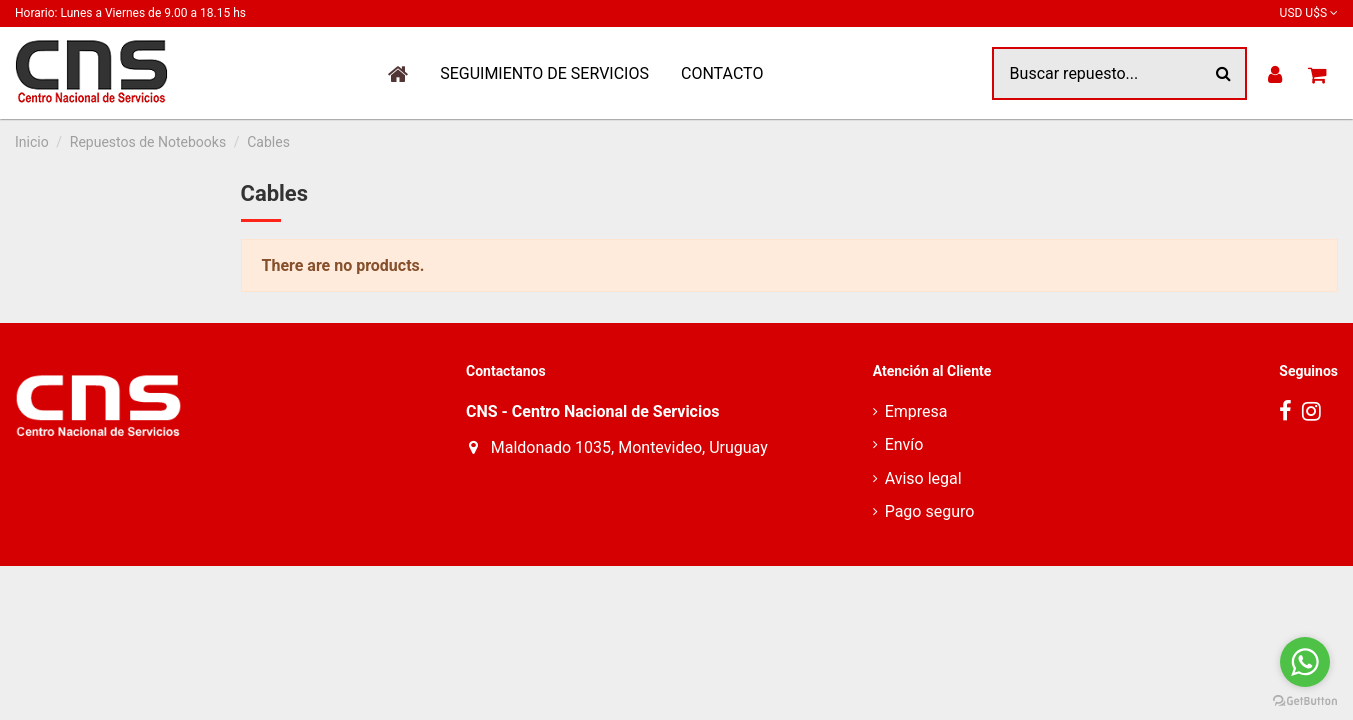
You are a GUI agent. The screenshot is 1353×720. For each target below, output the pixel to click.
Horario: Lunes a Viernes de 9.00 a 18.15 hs (130, 13)
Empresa (916, 411)
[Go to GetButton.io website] (1305, 700)
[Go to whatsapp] (1305, 662)
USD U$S (1309, 13)
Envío (904, 444)
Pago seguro (930, 511)
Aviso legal (923, 478)
